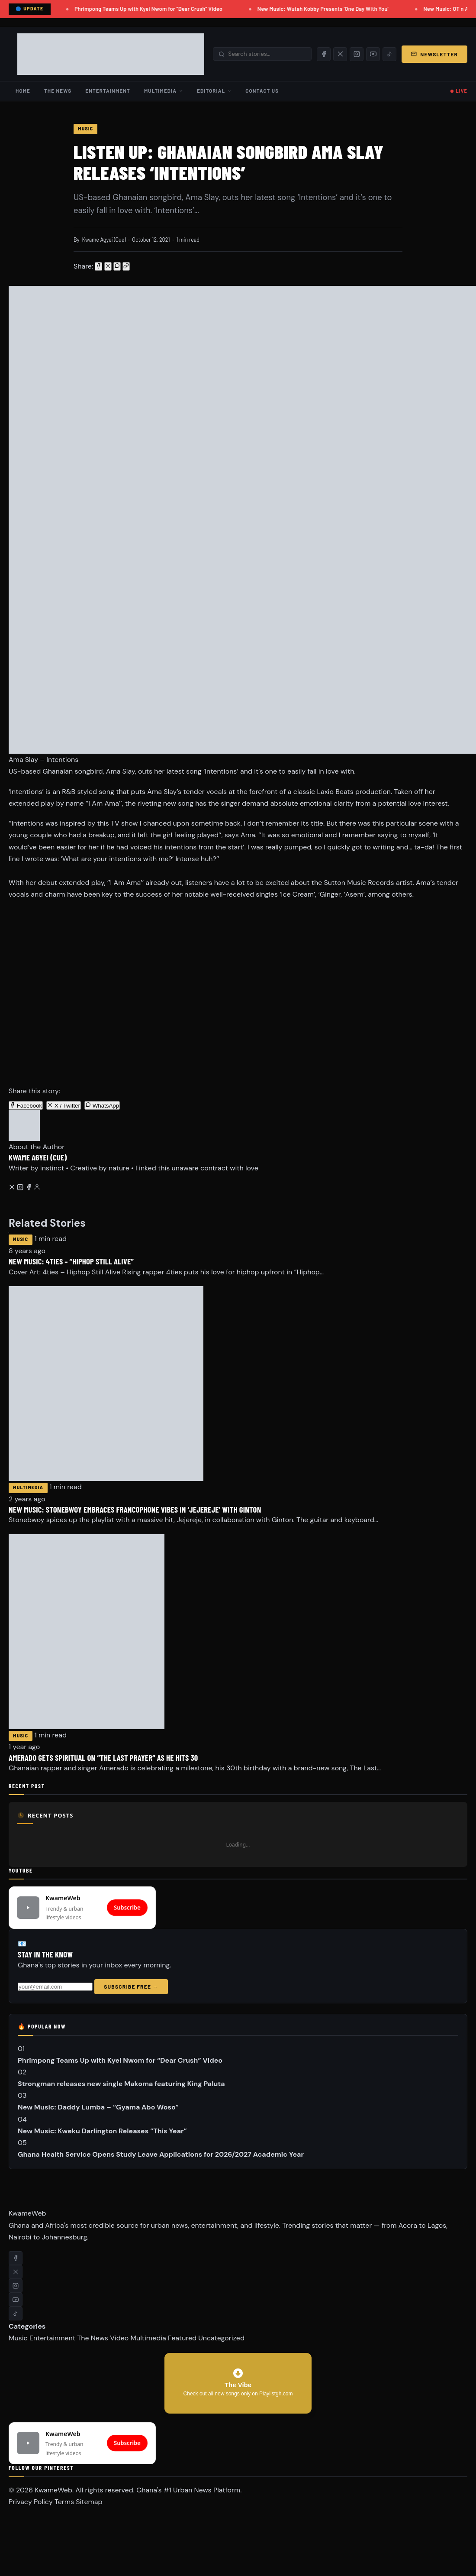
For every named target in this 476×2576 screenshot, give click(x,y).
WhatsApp (102, 1105)
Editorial (214, 90)
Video (119, 2338)
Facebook (26, 1105)
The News (57, 90)
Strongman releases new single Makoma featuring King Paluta (121, 2083)
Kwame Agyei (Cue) (103, 240)
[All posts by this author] (37, 1187)
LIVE (461, 91)
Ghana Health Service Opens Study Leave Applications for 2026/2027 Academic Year (161, 2154)
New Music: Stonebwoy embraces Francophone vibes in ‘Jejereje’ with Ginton (135, 1509)
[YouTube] (373, 54)
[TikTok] (389, 54)
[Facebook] (324, 54)
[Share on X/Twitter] (108, 266)
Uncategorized (221, 2338)
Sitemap (89, 2501)
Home (23, 90)
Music (85, 128)
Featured (182, 2338)
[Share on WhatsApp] (117, 266)
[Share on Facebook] (98, 266)
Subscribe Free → (131, 1986)
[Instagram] (356, 54)
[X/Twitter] (340, 54)
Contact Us (262, 90)
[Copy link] (126, 266)
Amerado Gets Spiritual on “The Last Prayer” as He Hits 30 (103, 1758)
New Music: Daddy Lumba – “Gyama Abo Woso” (98, 2107)
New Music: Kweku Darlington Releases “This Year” (102, 2130)
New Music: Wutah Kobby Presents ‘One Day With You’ (330, 9)
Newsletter (434, 54)
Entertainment (107, 90)
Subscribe (127, 1907)
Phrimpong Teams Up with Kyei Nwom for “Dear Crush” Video (156, 9)
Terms (64, 2501)
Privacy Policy (31, 2501)
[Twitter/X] (13, 1187)
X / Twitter (63, 1105)
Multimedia (163, 90)
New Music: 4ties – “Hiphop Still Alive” (71, 1261)
